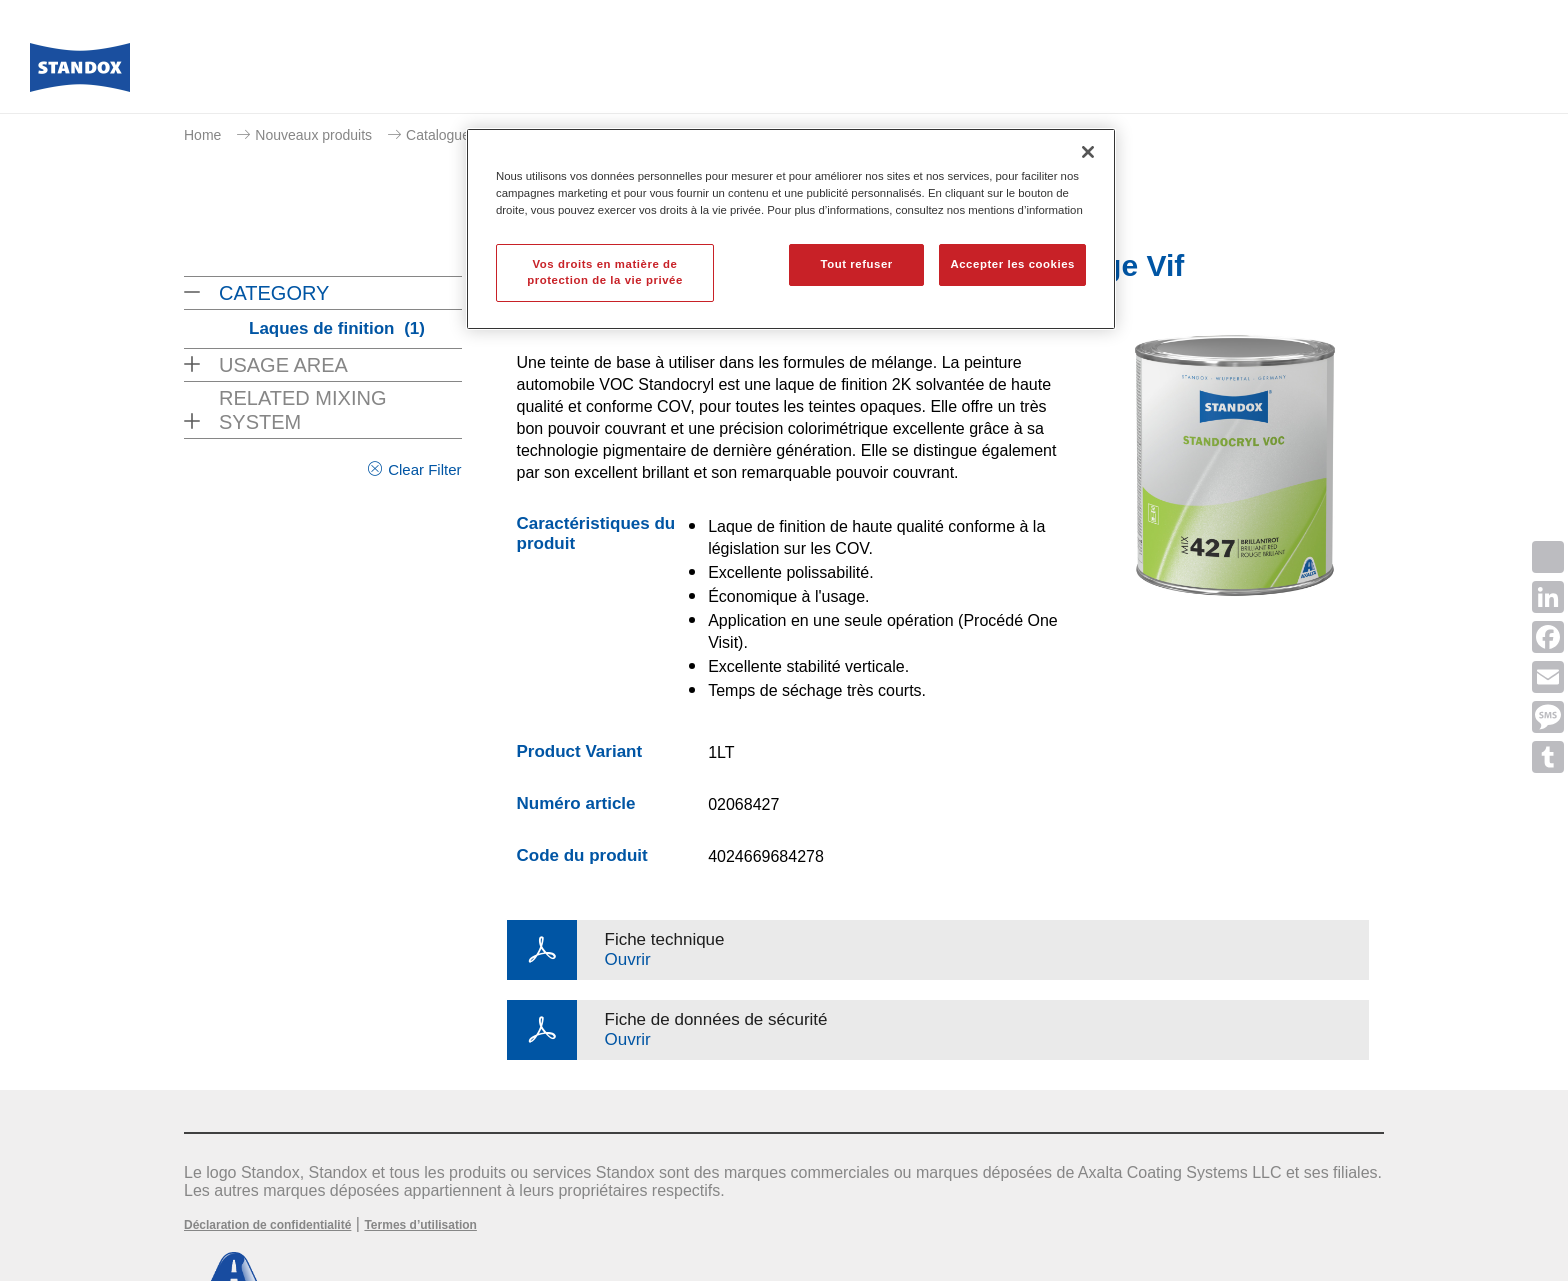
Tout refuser (856, 264)
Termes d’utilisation (420, 1225)
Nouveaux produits (313, 135)
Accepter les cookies (1012, 264)
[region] (791, 229)
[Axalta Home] (80, 73)
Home (202, 135)
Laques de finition (337, 328)
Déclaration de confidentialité (267, 1225)
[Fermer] (1088, 152)
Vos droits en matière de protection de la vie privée (605, 272)
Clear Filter (424, 469)
